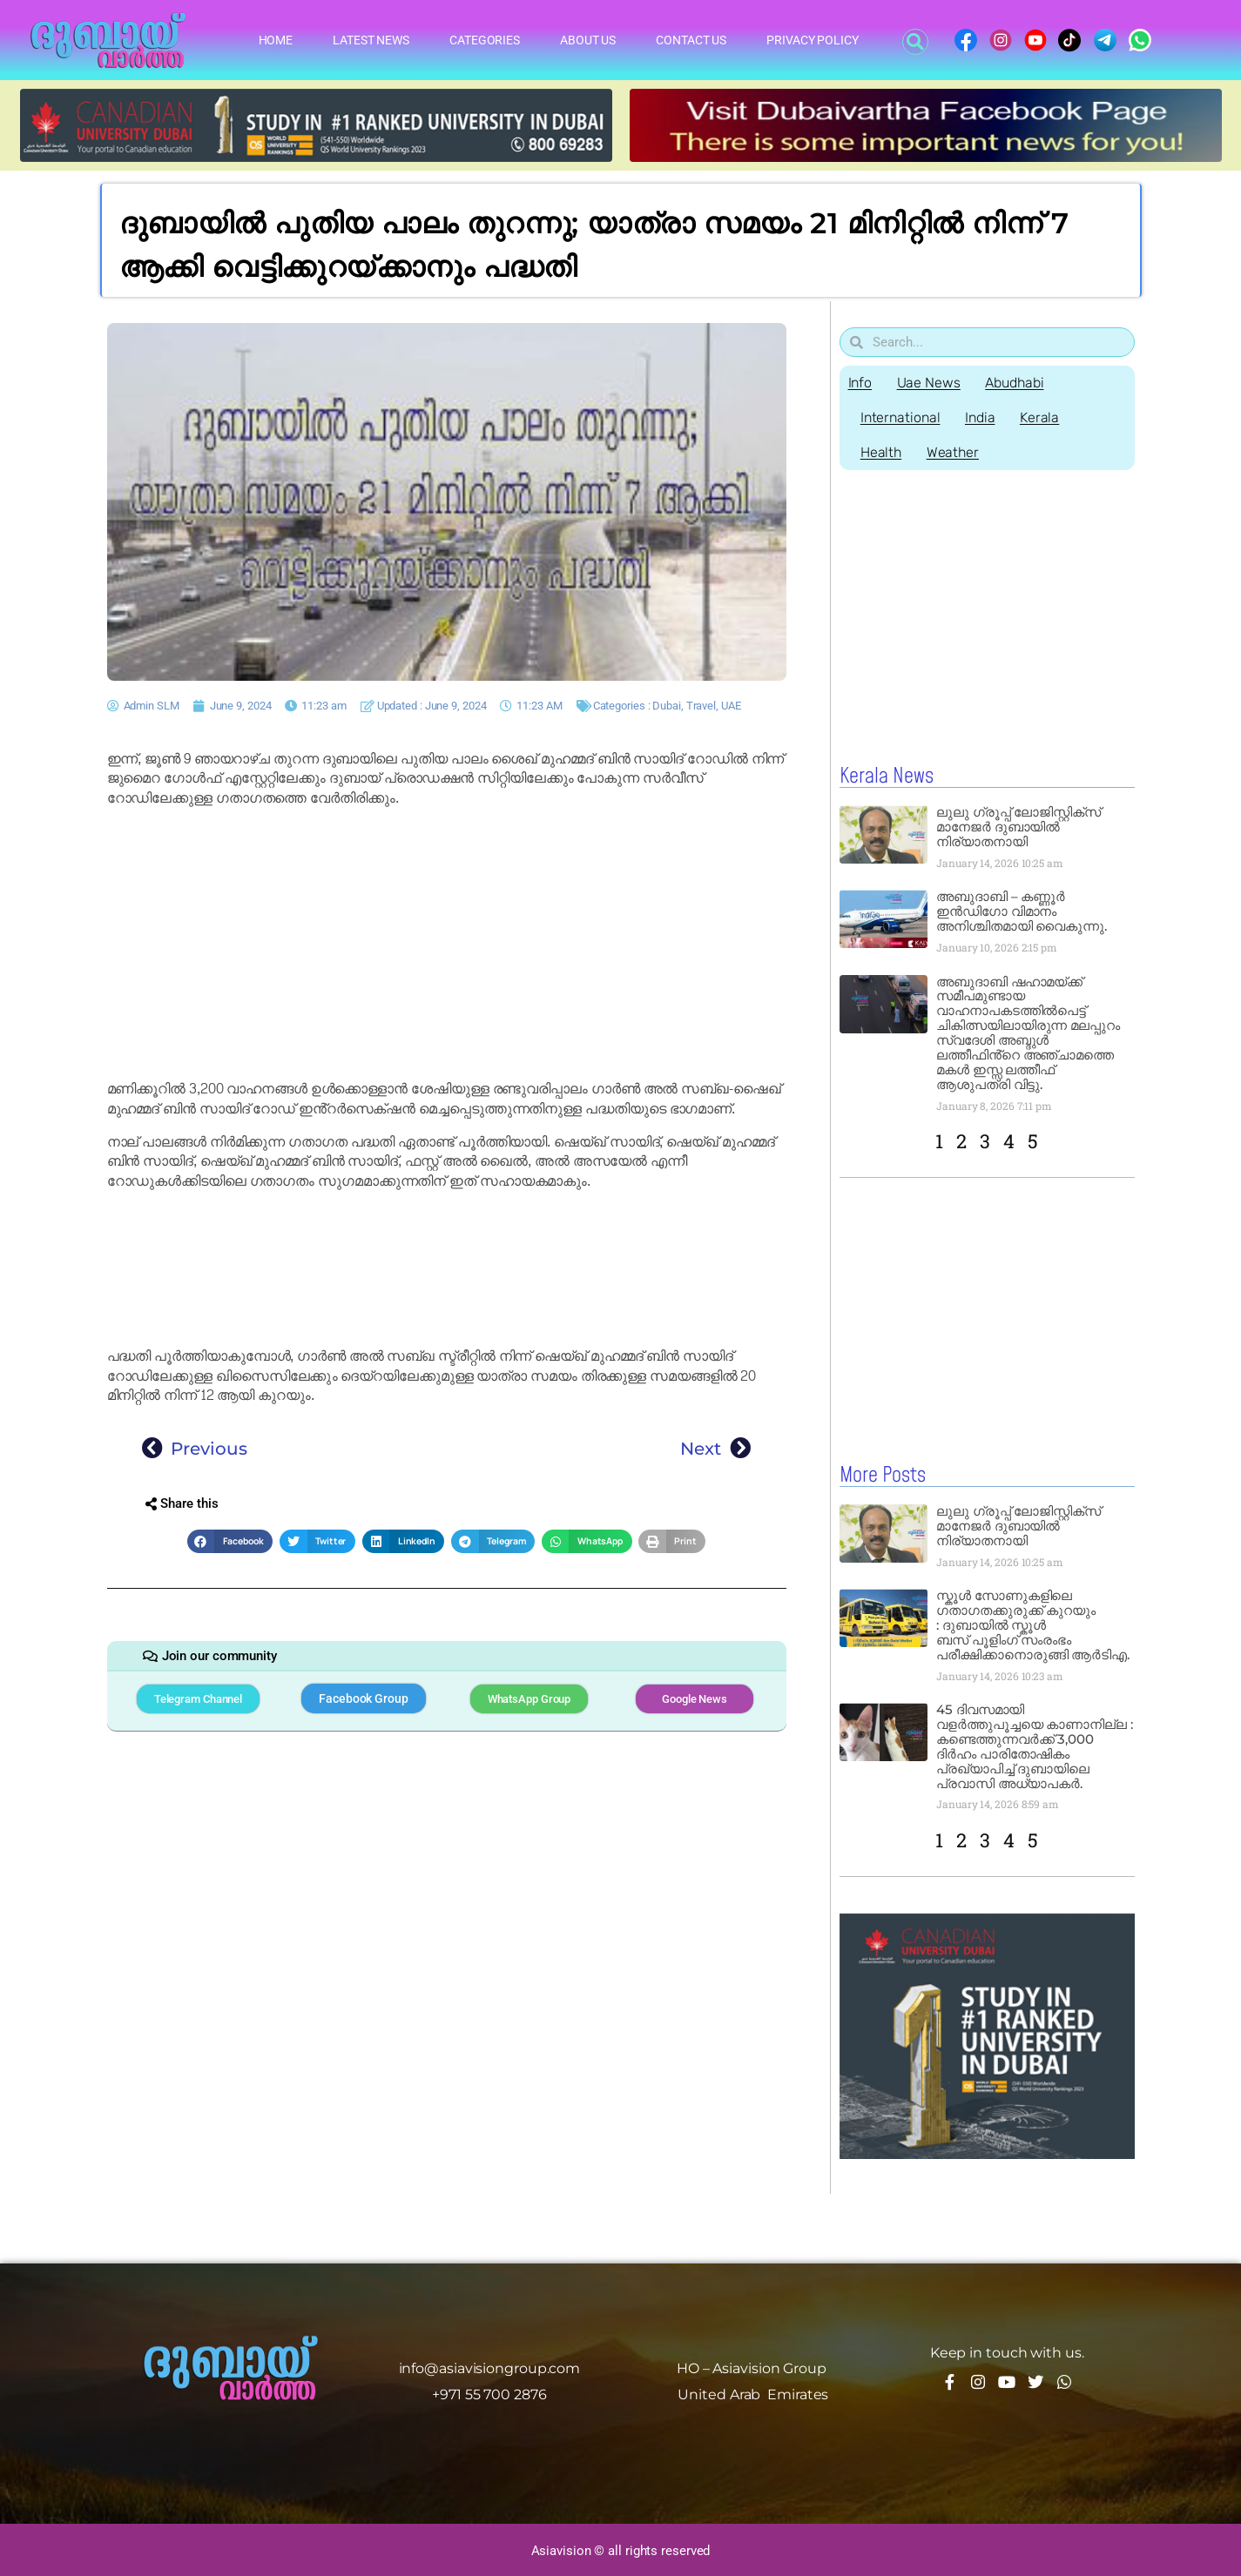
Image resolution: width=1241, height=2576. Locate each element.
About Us (588, 40)
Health (881, 452)
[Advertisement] (446, 944)
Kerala (1042, 417)
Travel (701, 705)
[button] (915, 42)
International (901, 417)
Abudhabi (1017, 382)
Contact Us (691, 40)
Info (860, 382)
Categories (484, 40)
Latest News (371, 40)
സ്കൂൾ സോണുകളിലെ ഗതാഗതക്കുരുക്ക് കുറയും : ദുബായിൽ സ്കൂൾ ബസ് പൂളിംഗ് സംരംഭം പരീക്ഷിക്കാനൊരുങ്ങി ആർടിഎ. (1033, 1624)
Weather (954, 452)
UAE (731, 705)
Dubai (666, 705)
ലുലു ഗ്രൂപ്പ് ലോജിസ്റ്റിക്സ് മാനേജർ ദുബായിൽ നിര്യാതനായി (1018, 827)
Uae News (929, 382)
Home (276, 40)
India (982, 417)
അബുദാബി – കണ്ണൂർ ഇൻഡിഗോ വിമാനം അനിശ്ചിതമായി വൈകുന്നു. (1021, 911)
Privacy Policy (812, 40)
